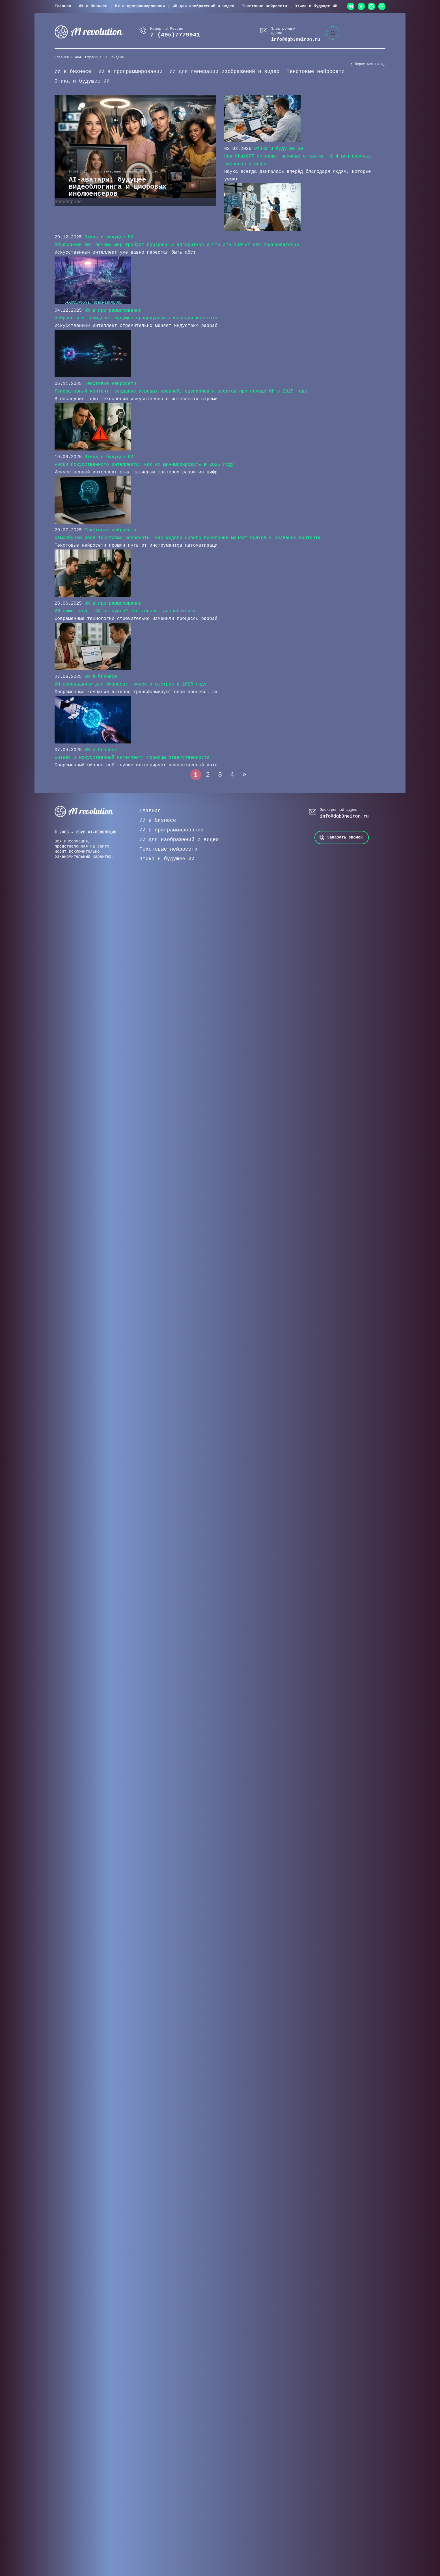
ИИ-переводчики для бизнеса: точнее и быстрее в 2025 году (131, 684)
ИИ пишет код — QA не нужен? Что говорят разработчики (125, 611)
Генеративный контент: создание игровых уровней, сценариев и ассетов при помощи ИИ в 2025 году (181, 391)
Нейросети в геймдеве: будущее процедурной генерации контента (136, 318)
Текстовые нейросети (264, 6)
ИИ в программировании (140, 6)
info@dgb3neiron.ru (295, 39)
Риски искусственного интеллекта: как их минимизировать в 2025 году (144, 464)
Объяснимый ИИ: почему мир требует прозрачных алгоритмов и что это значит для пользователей (177, 244)
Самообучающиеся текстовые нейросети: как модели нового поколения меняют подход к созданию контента (188, 537)
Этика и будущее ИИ (316, 6)
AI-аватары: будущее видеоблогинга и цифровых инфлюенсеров (118, 187)
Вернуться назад (370, 64)
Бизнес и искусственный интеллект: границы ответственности (132, 757)
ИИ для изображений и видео (203, 6)
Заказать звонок (345, 837)
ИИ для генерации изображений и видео (224, 71)
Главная (63, 6)
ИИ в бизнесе (93, 6)
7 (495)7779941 (175, 35)
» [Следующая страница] (244, 775)
